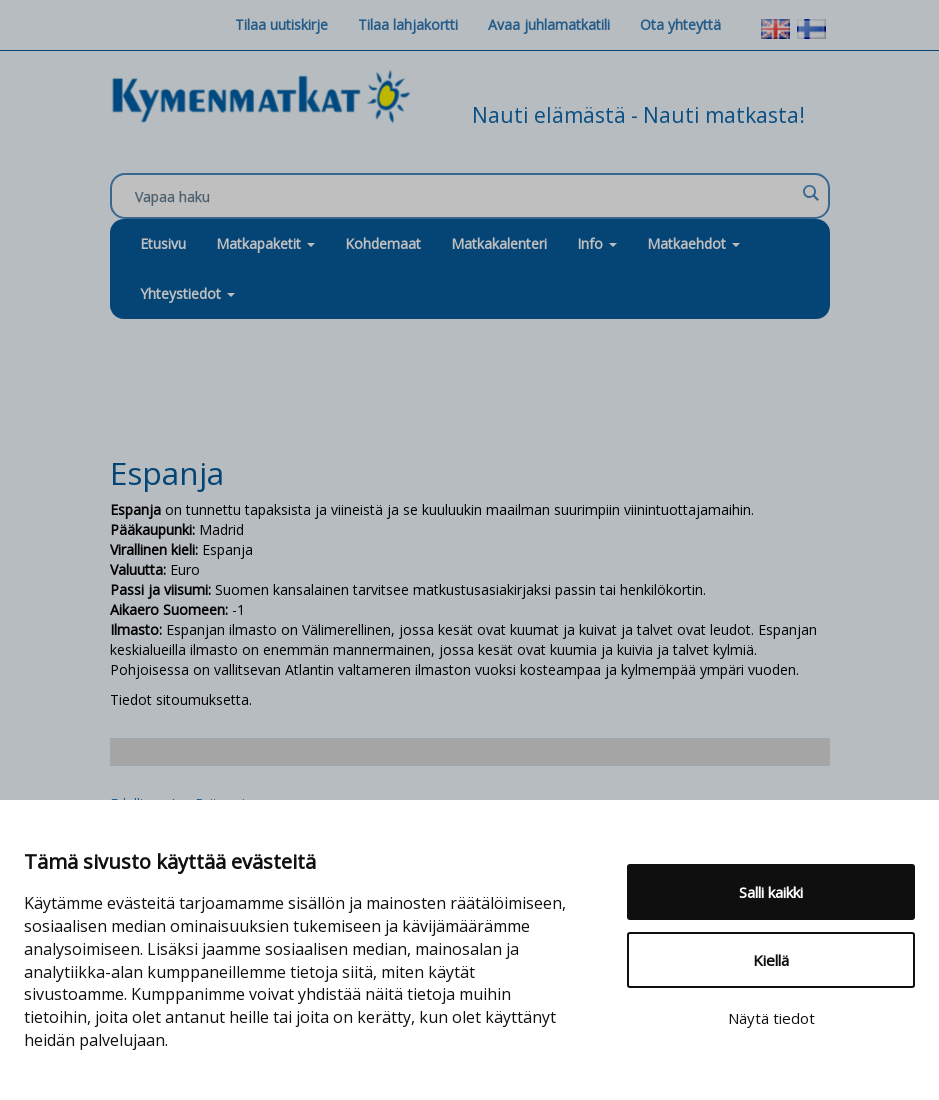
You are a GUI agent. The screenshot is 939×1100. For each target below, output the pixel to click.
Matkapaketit (265, 243)
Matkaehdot (693, 243)
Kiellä (771, 960)
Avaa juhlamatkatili (549, 24)
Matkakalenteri (499, 243)
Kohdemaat (383, 243)
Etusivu (163, 243)
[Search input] (465, 197)
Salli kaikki (771, 892)
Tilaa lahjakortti (408, 24)
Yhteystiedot (187, 293)
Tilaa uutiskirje (281, 24)
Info (597, 243)
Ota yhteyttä (680, 24)
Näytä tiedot (771, 1018)
